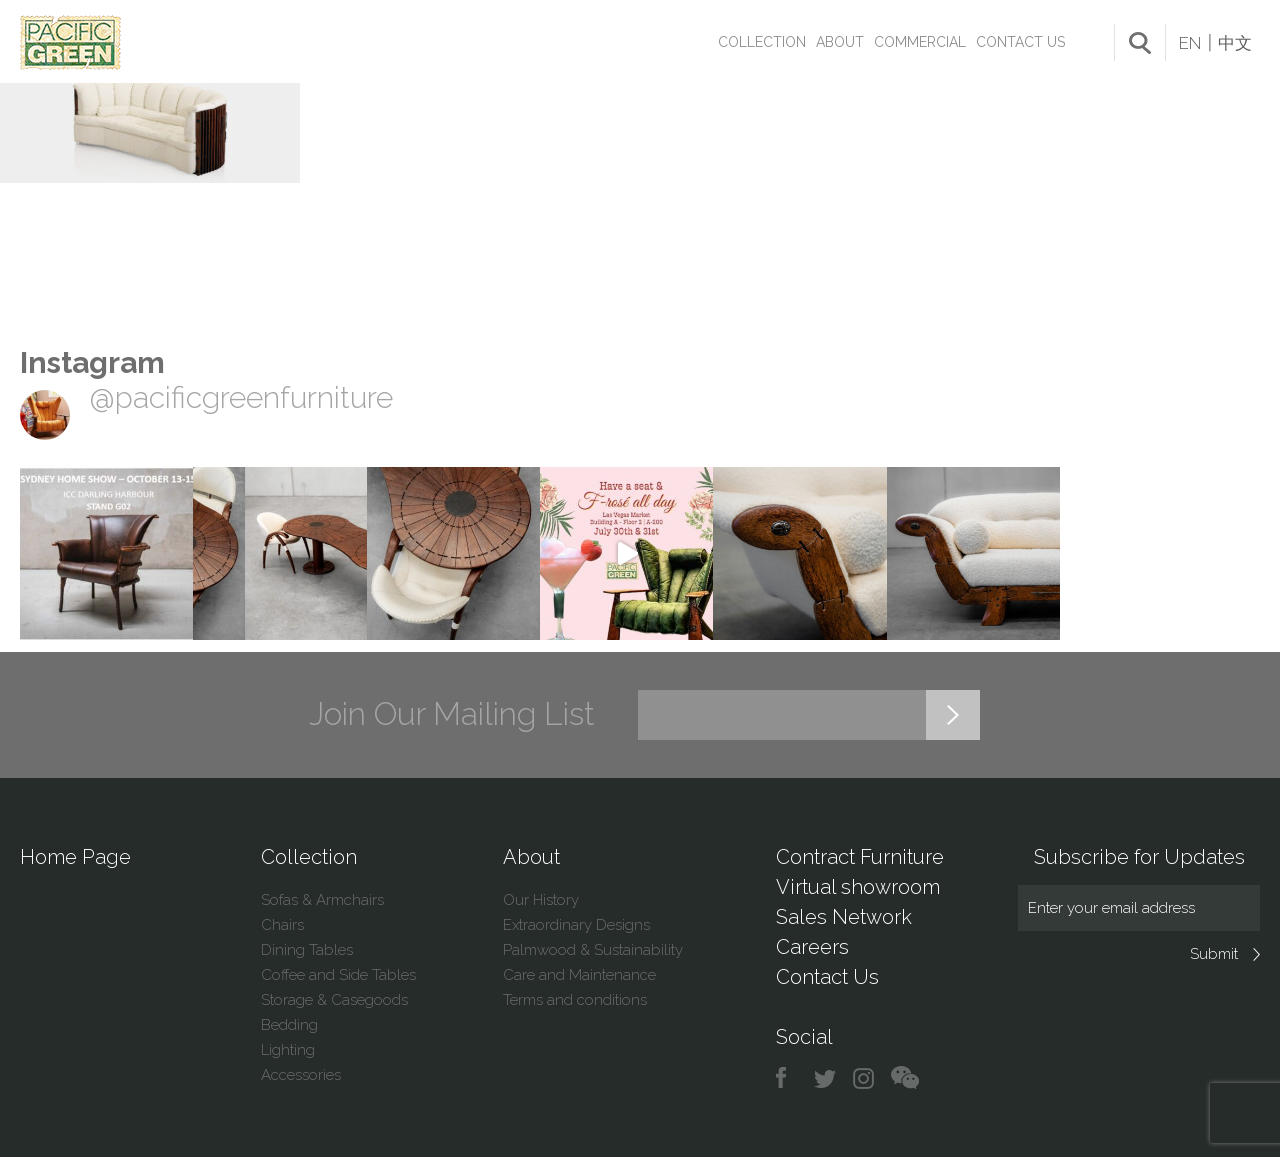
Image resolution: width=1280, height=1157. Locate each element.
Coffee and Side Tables (338, 975)
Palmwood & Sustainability (593, 950)
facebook (788, 1078)
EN (1190, 43)
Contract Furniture (860, 857)
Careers (812, 947)
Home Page (75, 857)
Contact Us (1020, 42)
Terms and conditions (575, 1000)
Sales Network (844, 917)
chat (905, 1078)
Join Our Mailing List (452, 714)
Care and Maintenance (579, 975)
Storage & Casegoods (334, 1000)
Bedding (289, 1025)
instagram (864, 1078)
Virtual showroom (858, 887)
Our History (541, 900)
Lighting (288, 1050)
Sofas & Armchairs (322, 900)
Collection (762, 42)
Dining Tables (307, 950)
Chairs (282, 925)
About (840, 42)
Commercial (920, 42)
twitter (826, 1078)
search (1140, 43)
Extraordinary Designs (576, 925)
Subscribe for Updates (1139, 857)
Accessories (301, 1075)
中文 (1235, 43)
